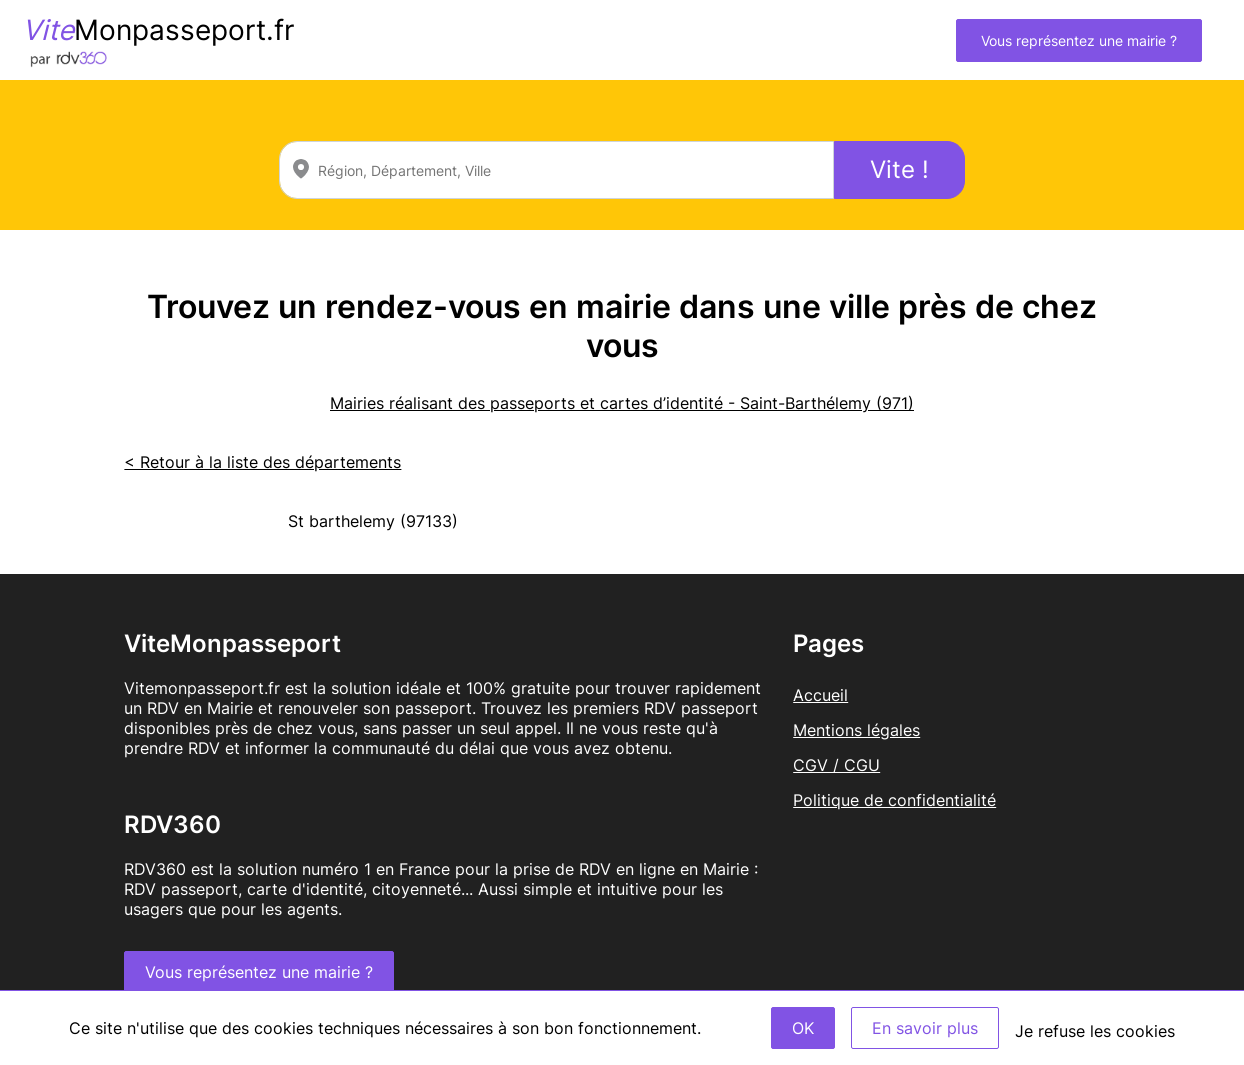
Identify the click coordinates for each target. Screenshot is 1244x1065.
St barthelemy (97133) (373, 521)
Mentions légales (856, 730)
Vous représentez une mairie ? (1079, 40)
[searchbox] (556, 170)
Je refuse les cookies (1095, 1031)
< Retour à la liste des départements (262, 462)
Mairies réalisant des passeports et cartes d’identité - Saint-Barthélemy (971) (622, 403)
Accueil (820, 695)
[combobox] (556, 170)
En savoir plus (925, 1028)
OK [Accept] (803, 1028)
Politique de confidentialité (894, 800)
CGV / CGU (836, 765)
